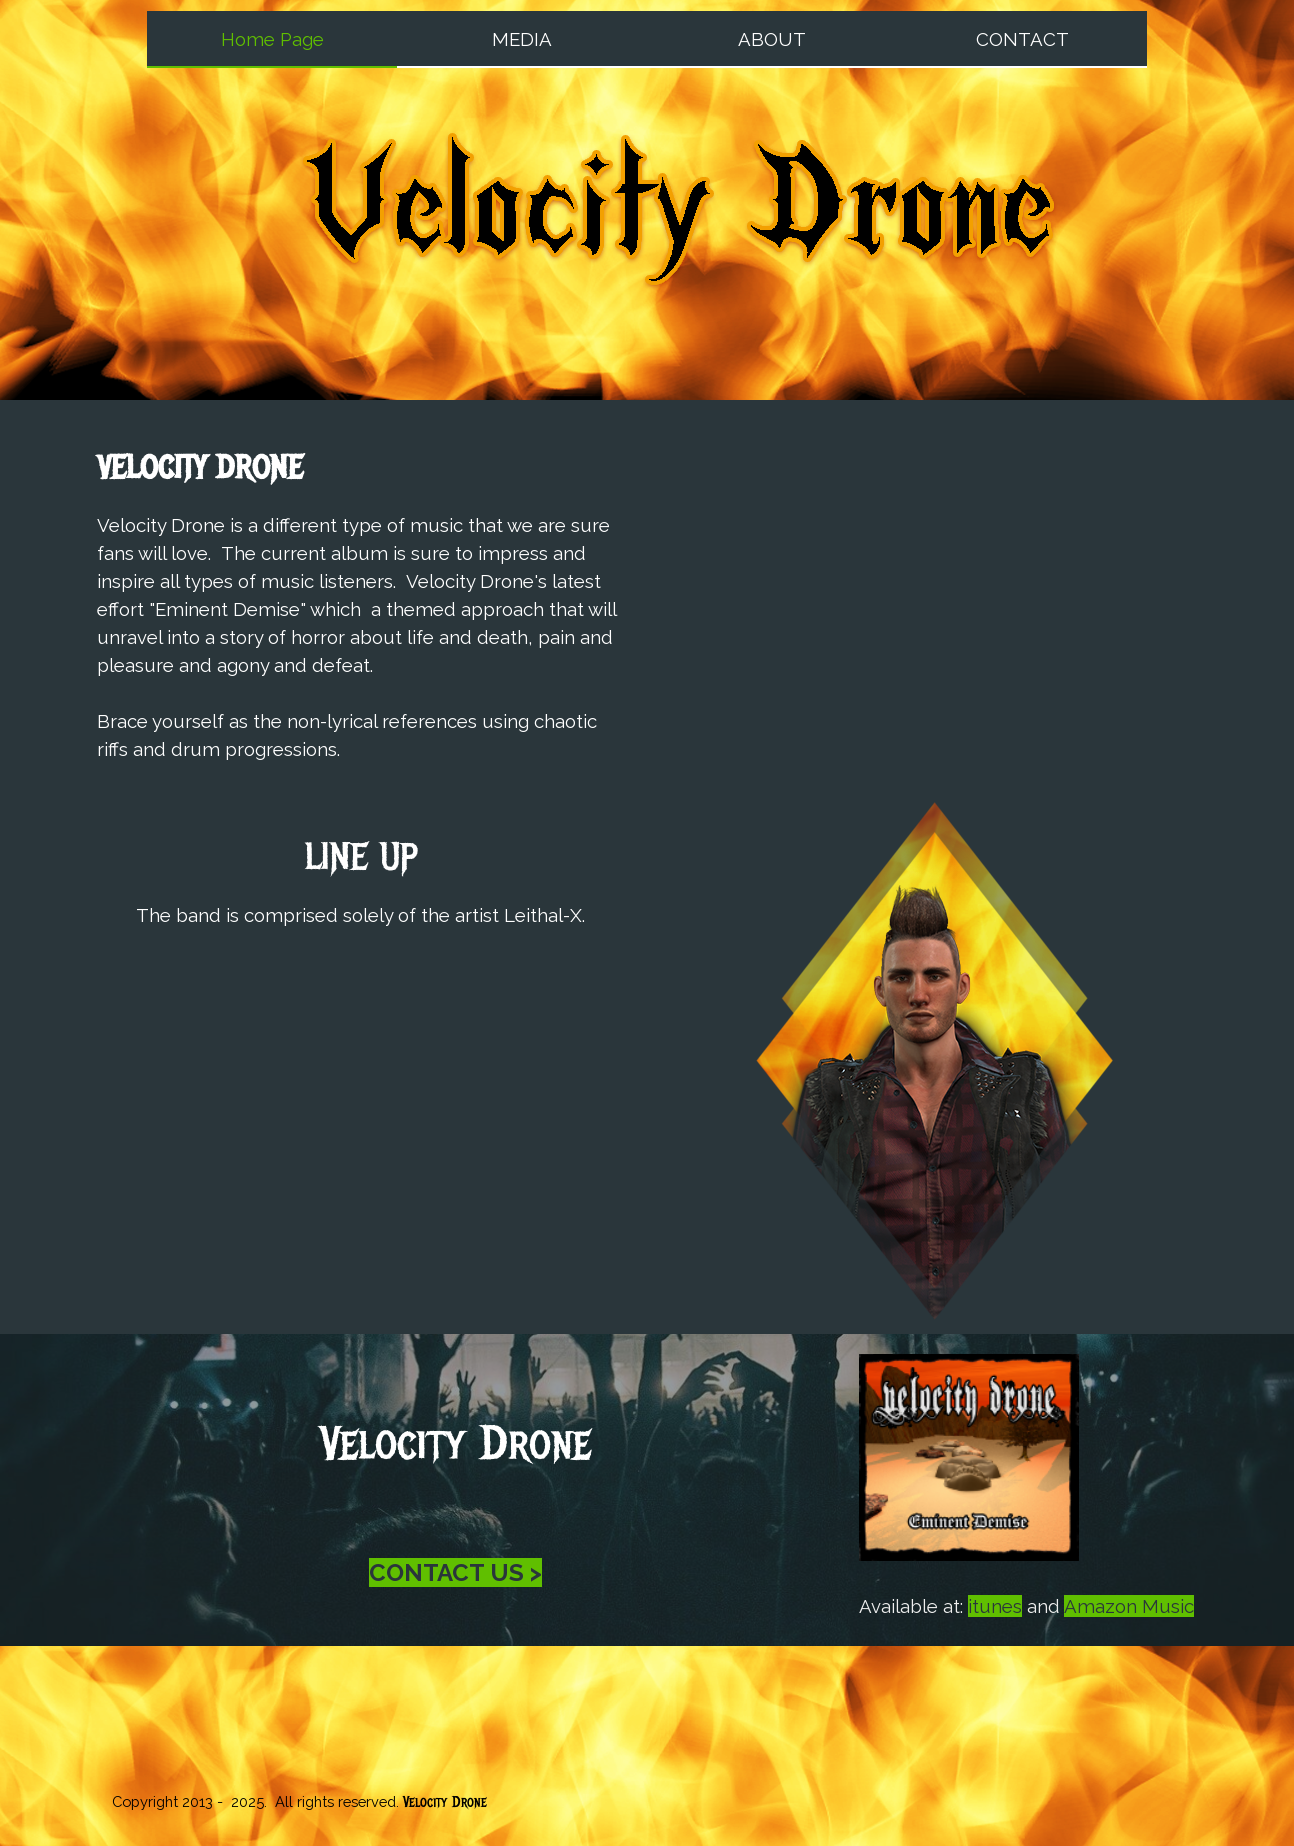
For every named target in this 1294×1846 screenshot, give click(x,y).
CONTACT (1022, 39)
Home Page (272, 39)
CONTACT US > (455, 1572)
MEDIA (522, 39)
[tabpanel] (360, 603)
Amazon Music (1129, 1606)
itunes (995, 1606)
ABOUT (772, 39)
